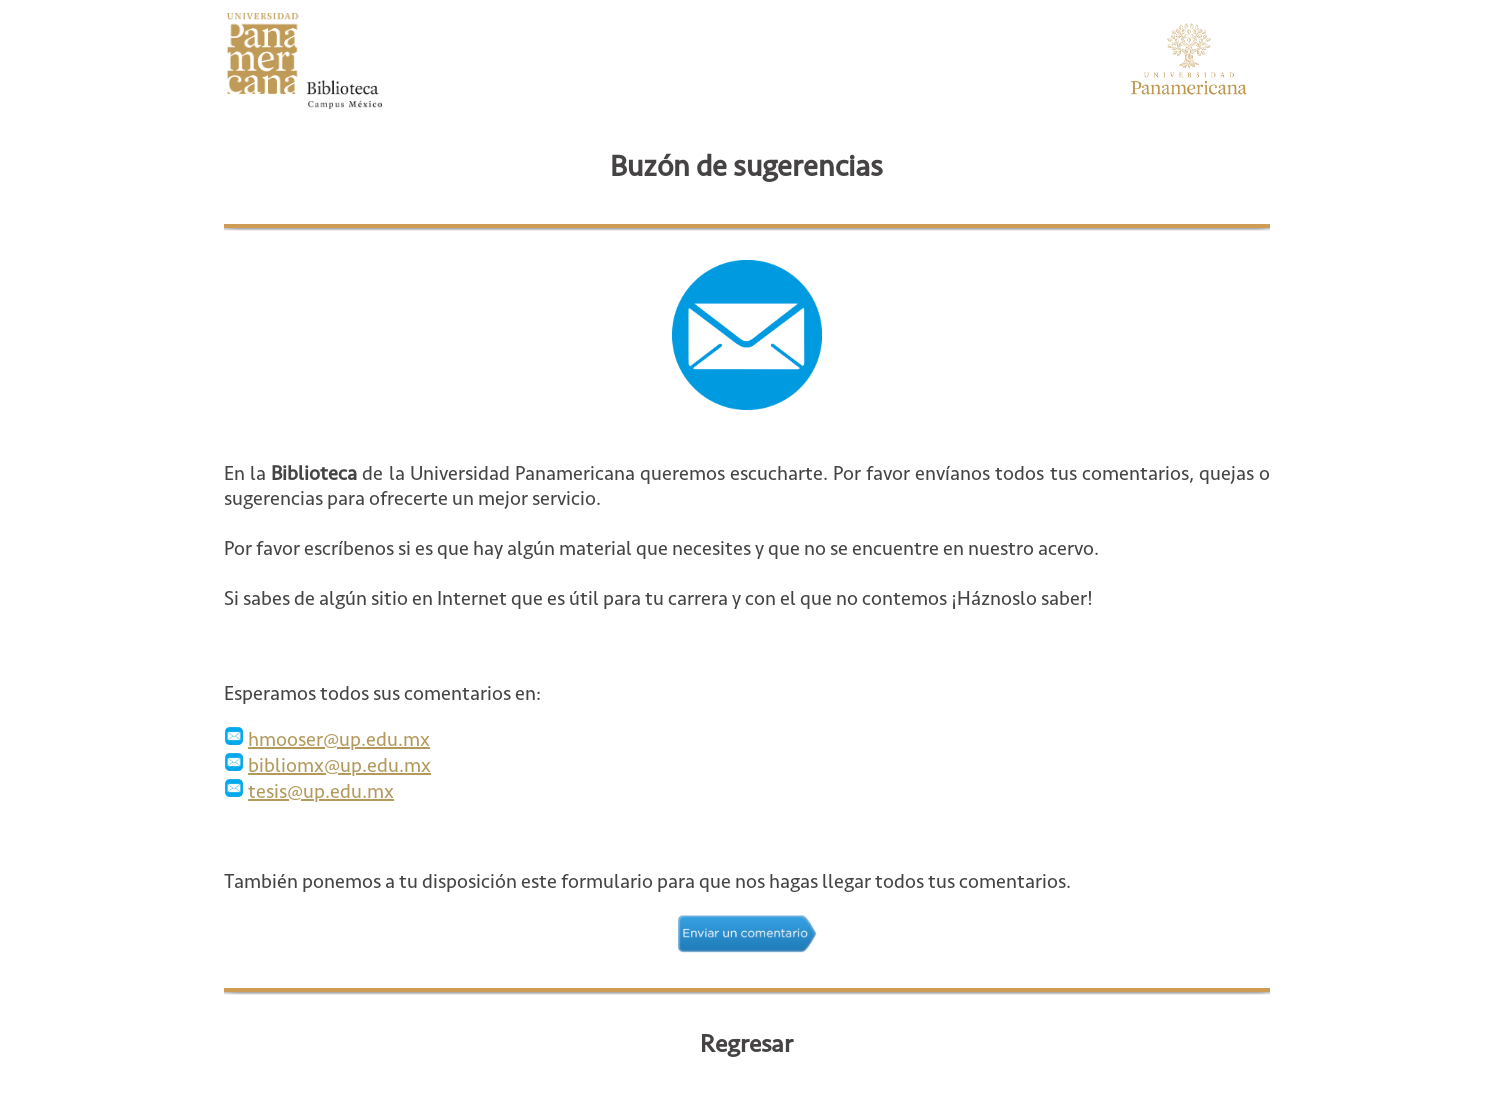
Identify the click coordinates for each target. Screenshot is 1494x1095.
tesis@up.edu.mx (321, 791)
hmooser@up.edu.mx (339, 739)
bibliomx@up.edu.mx (339, 765)
